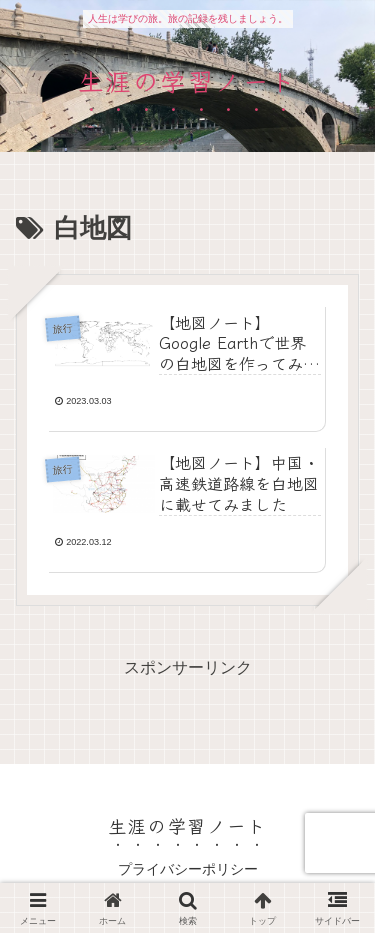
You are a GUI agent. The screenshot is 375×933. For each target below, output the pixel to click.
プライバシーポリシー (188, 869)
